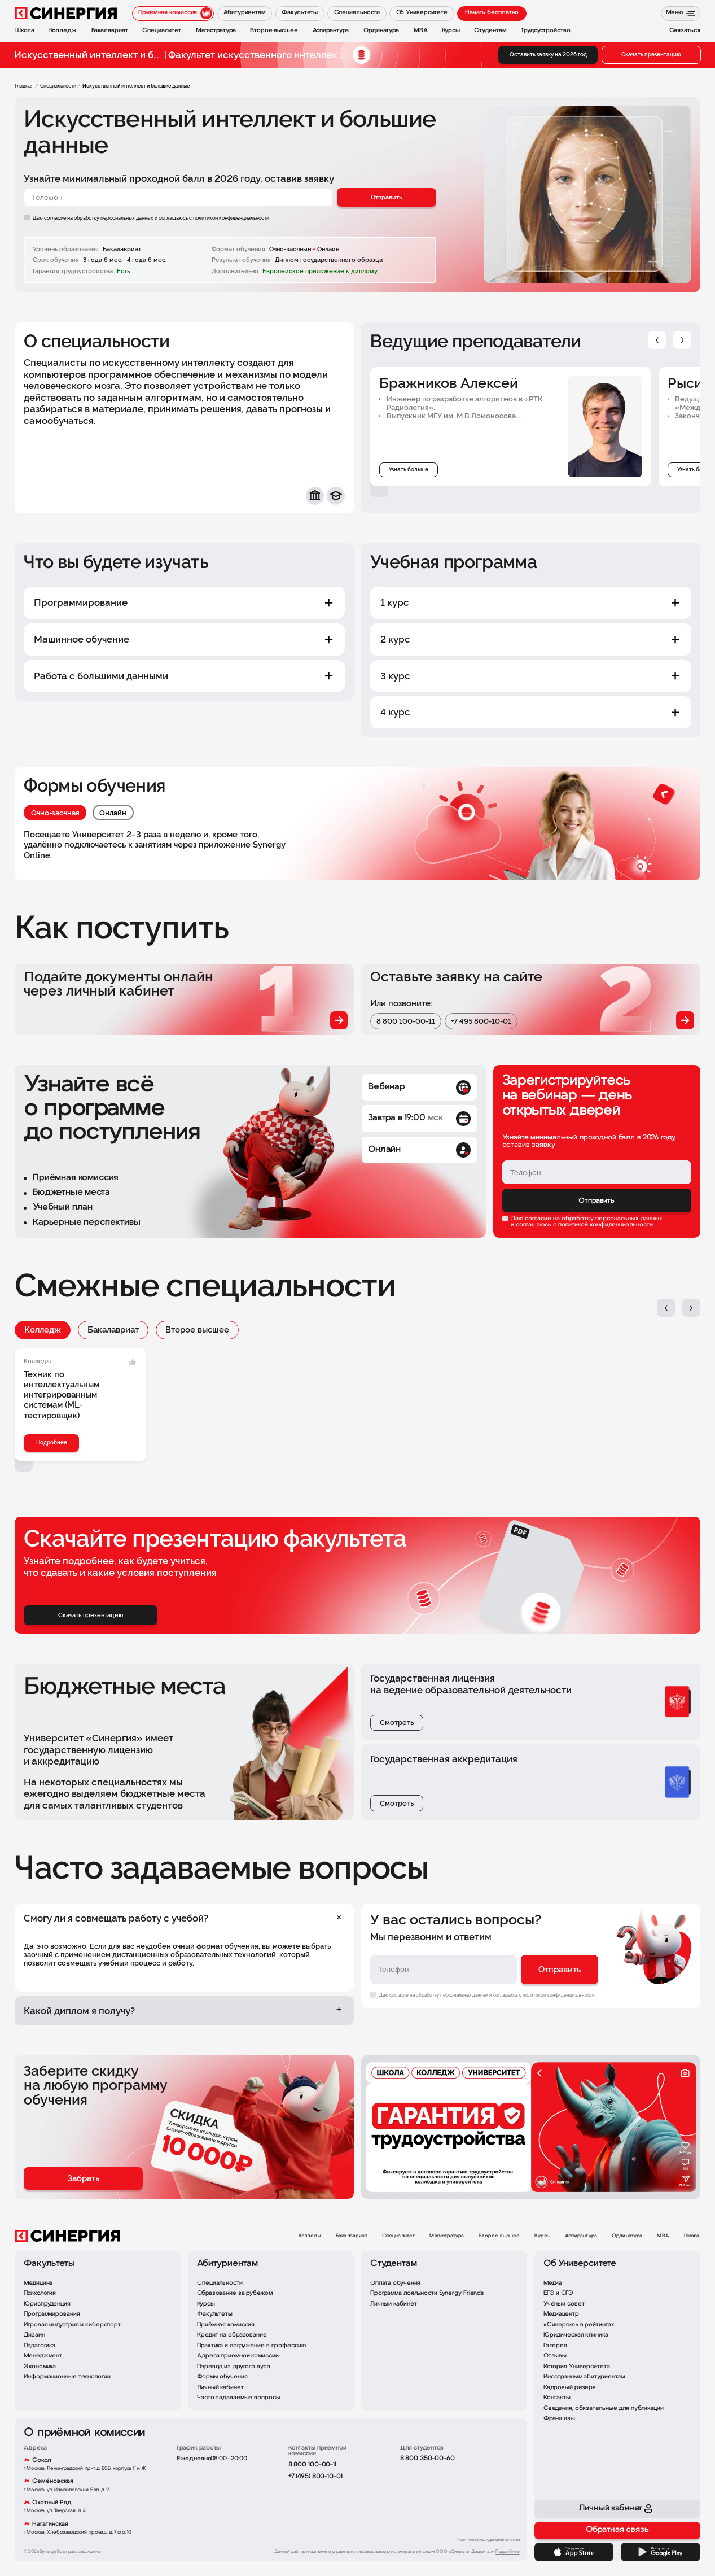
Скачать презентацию (651, 54)
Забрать (83, 2178)
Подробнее (51, 1442)
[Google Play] (660, 2552)
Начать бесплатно (492, 13)
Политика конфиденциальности (488, 2540)
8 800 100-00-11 (405, 1021)
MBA (663, 2235)
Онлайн (112, 813)
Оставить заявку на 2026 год (548, 54)
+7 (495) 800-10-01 (315, 2477)
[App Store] (573, 2552)
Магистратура (446, 2235)
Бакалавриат (113, 1330)
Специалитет (398, 2235)
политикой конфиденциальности (605, 1225)
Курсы (542, 2235)
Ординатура (627, 2235)
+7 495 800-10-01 (481, 1021)
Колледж (42, 1330)
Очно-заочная (55, 813)
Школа (692, 2235)
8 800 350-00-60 (427, 2459)
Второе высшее (197, 1330)
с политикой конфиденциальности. (229, 218)
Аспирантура (581, 2235)
